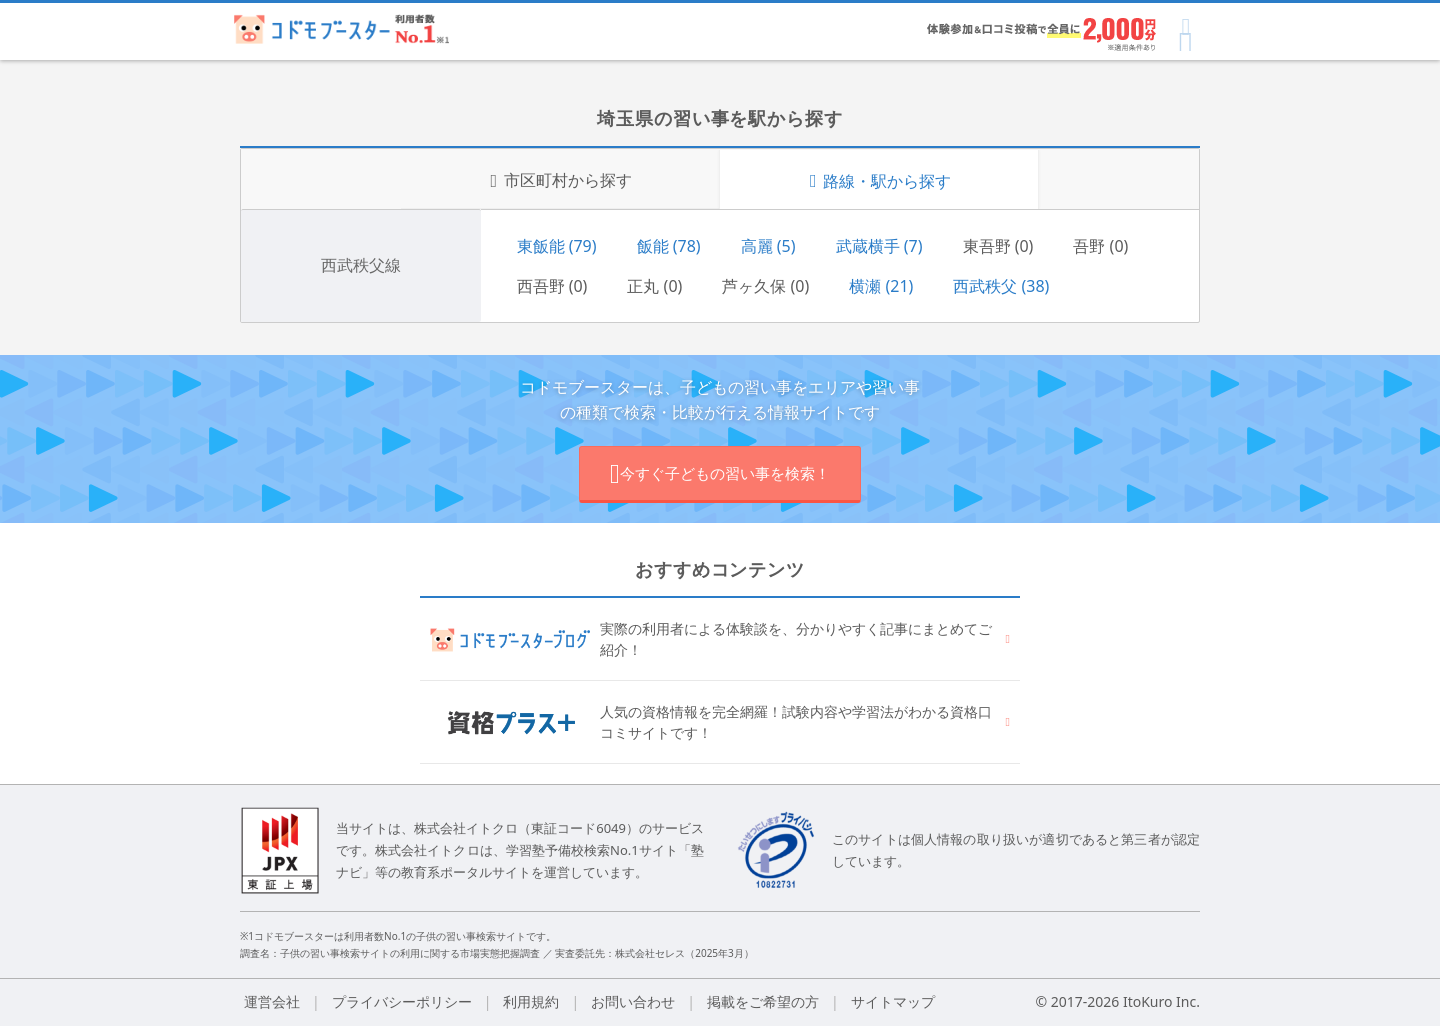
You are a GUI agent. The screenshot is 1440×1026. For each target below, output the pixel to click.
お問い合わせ (633, 1001)
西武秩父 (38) (1001, 286)
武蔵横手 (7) (879, 246)
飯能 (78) (669, 246)
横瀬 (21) (881, 286)
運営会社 (272, 1001)
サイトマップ (893, 1001)
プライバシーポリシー (402, 1001)
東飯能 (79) (557, 246)
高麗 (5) (768, 246)
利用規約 (531, 1001)
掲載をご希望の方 (763, 1001)
